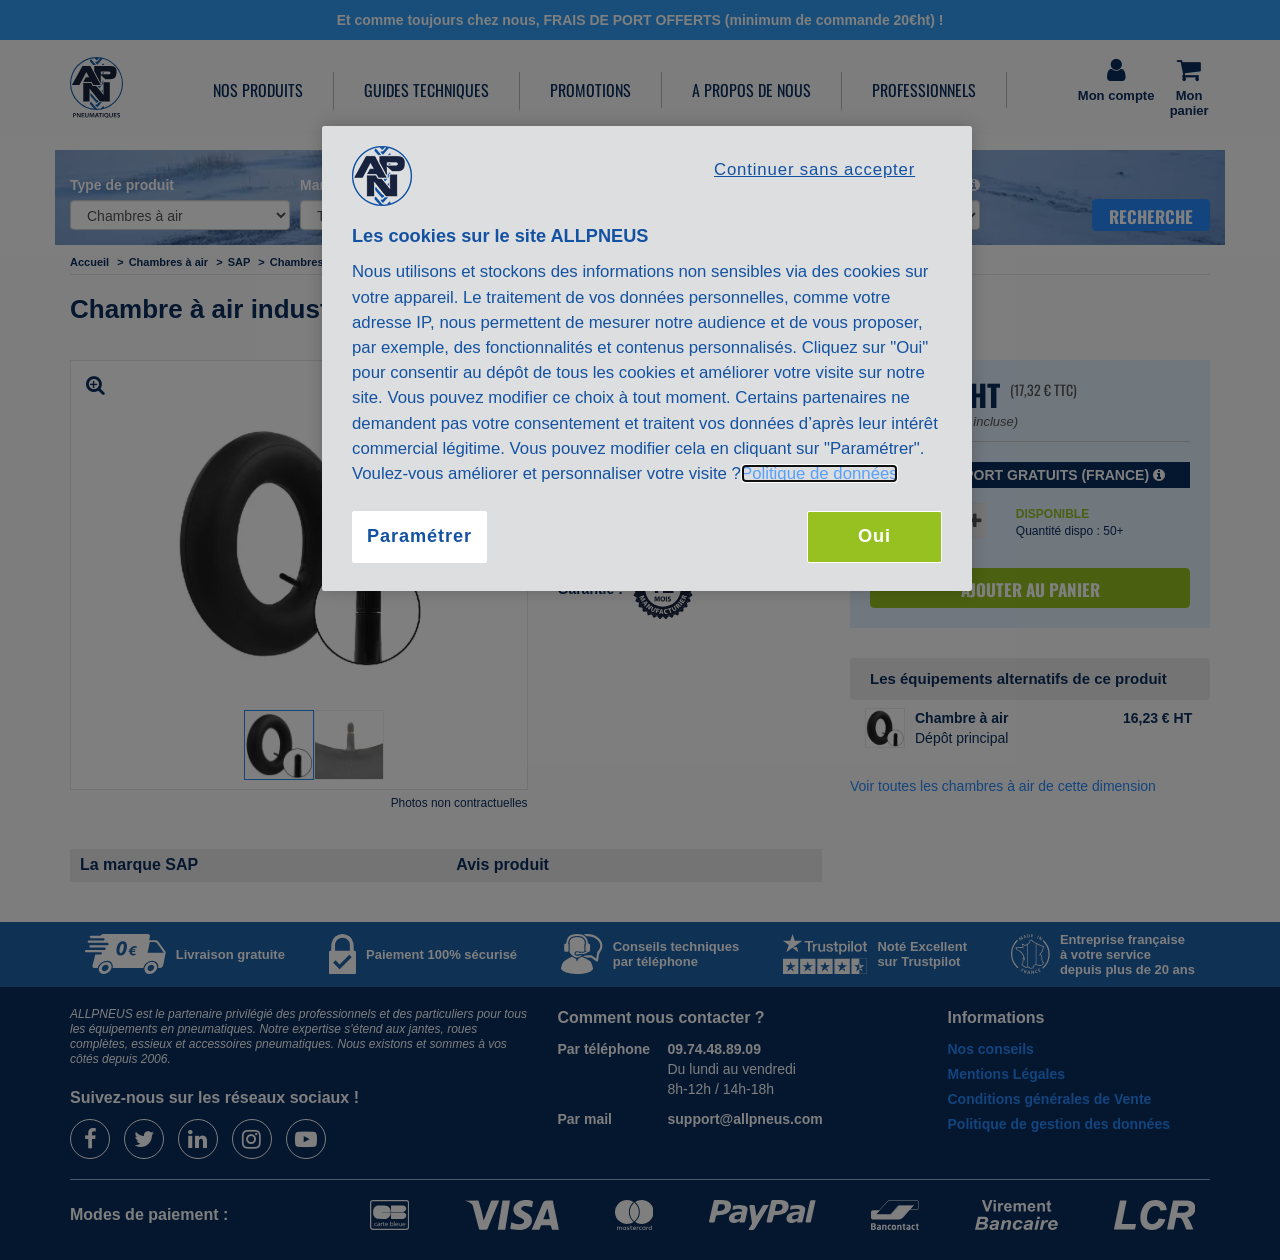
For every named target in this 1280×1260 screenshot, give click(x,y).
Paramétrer (419, 536)
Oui (874, 536)
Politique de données (819, 473)
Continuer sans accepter (814, 169)
